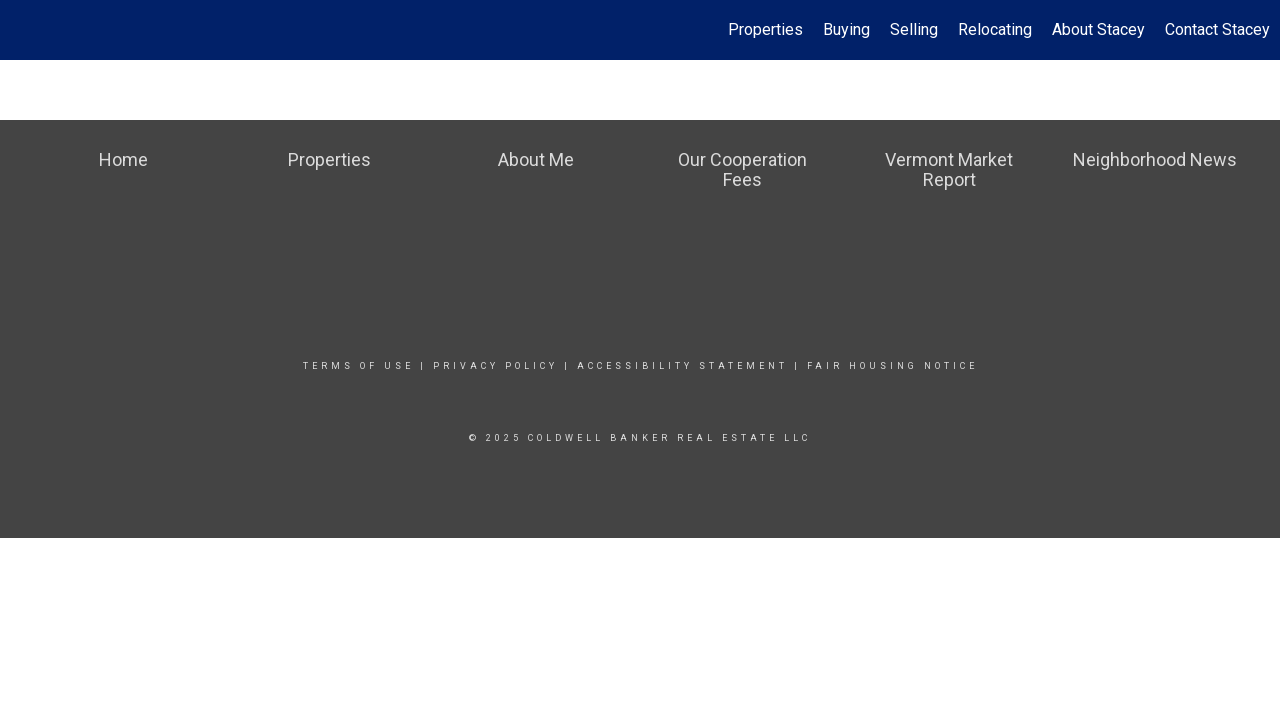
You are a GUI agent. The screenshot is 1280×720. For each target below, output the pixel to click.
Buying (846, 29)
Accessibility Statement (682, 366)
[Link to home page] (25, 30)
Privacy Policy (495, 366)
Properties (765, 29)
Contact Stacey (1217, 29)
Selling (914, 29)
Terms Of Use (358, 366)
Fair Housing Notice (892, 366)
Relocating (995, 29)
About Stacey (1098, 29)
